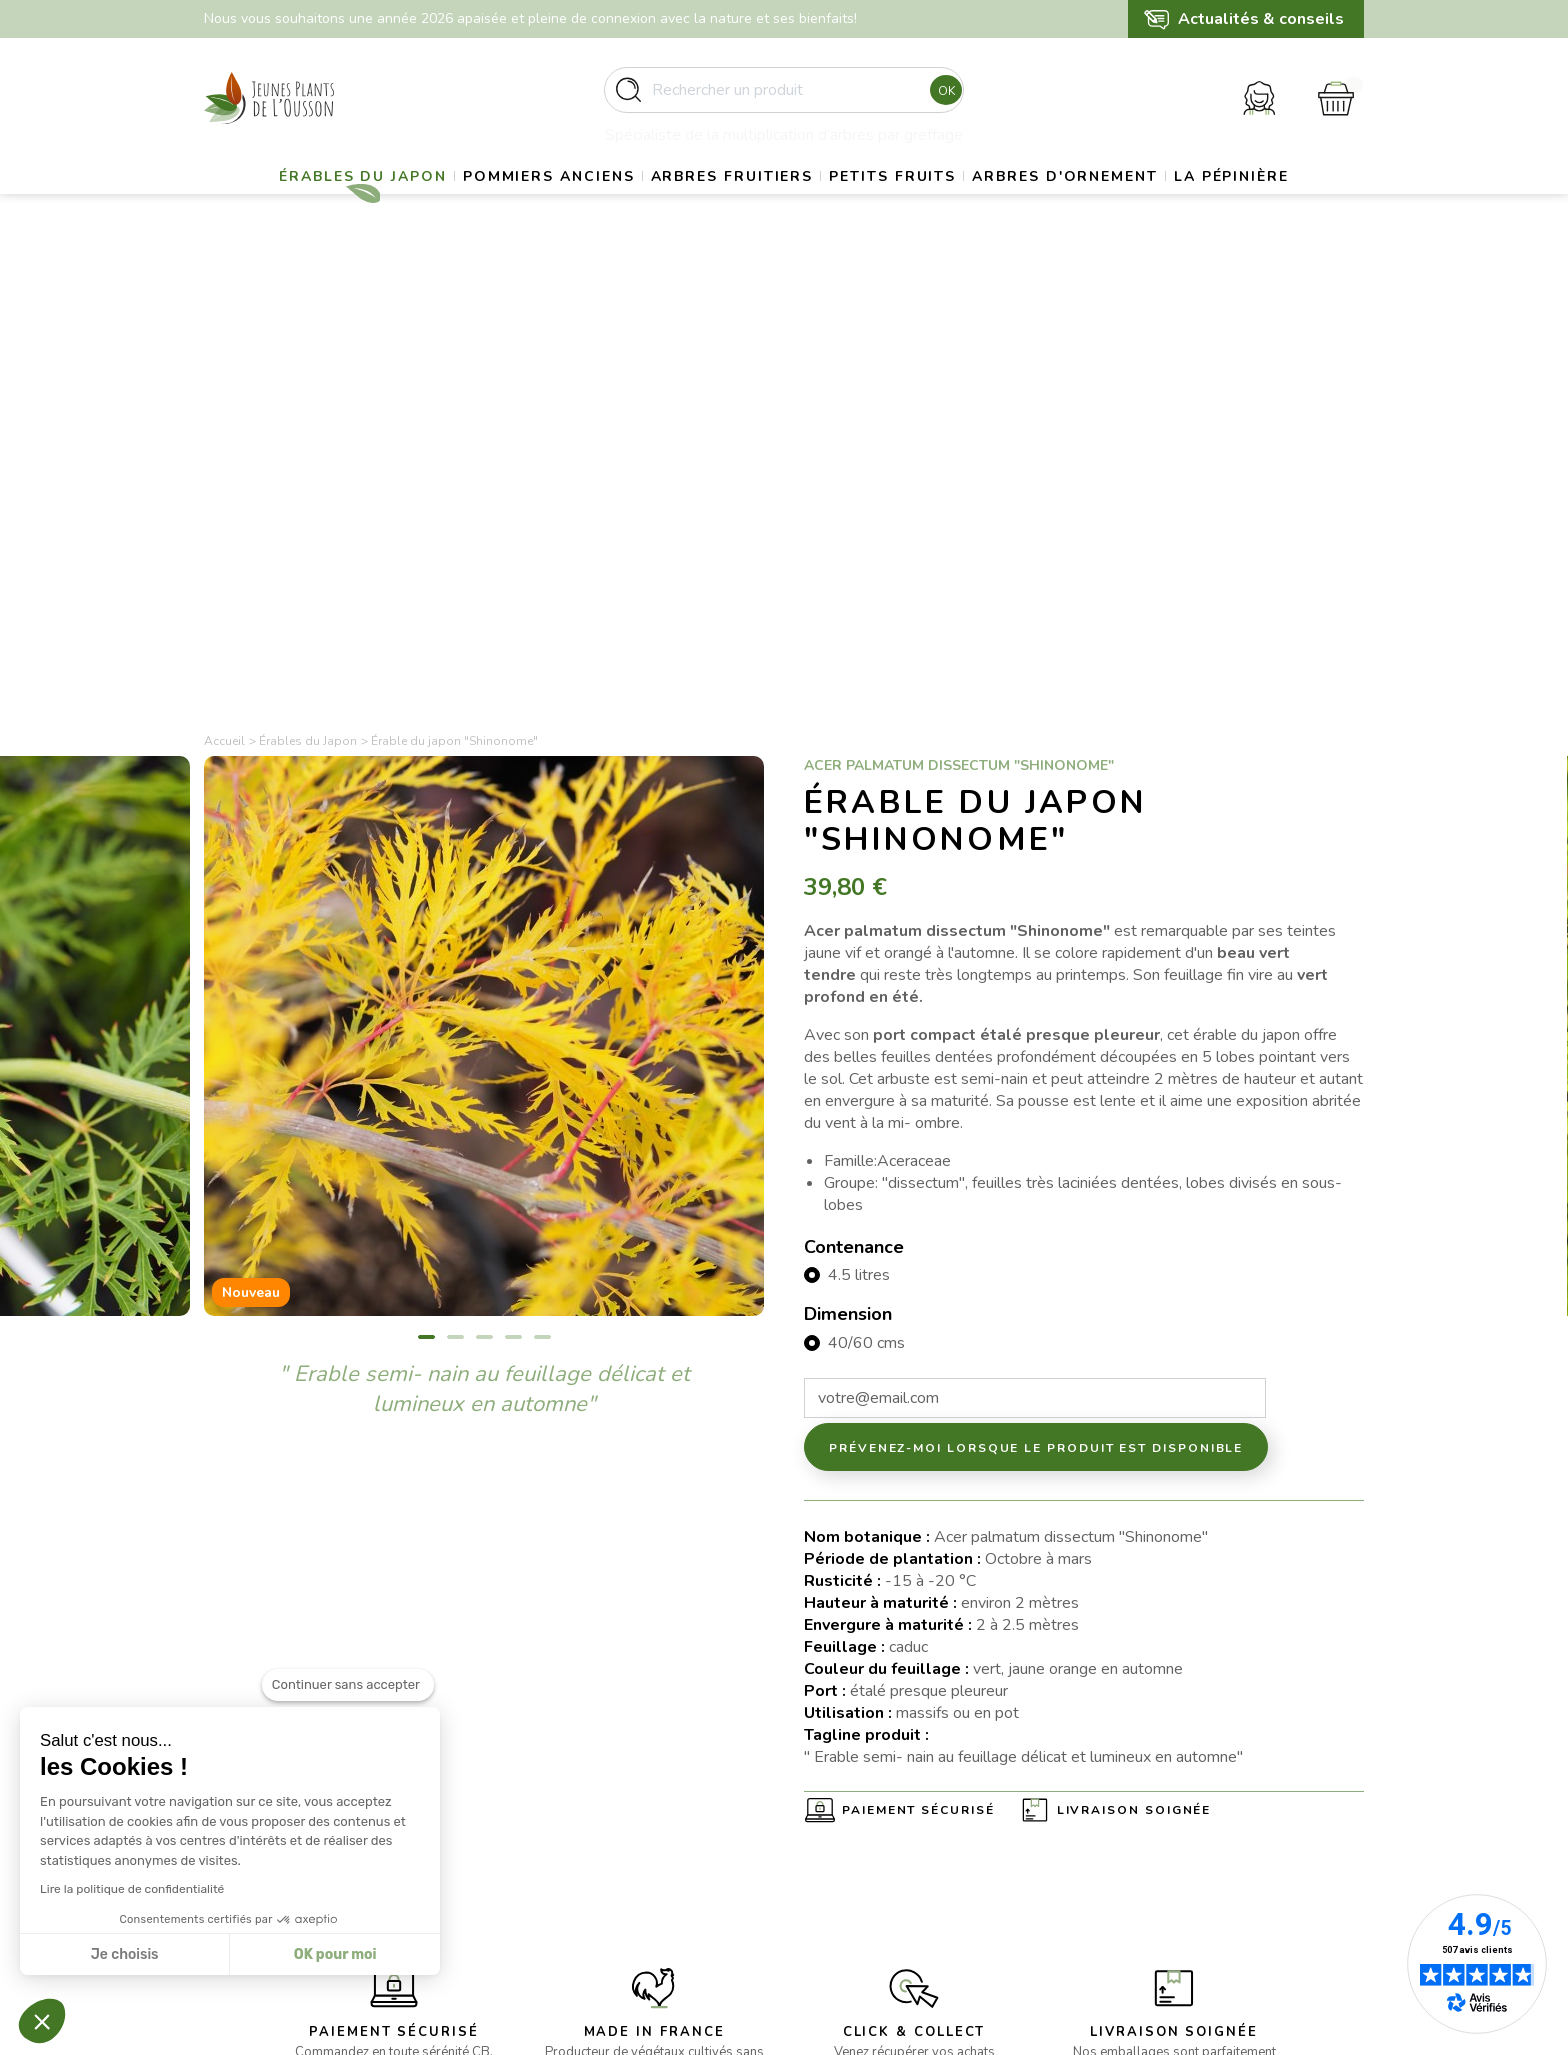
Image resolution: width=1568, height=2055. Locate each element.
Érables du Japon (384, 205)
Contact (829, 1906)
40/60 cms (866, 900)
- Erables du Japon (563, 1760)
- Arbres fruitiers (557, 1833)
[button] (42, 2021)
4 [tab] (513, 894)
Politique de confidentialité (889, 1881)
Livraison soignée (1134, 1368)
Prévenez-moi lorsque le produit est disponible (1036, 1005)
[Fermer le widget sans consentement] (348, 1717)
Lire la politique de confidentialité (131, 1889)
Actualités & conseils (1261, 19)
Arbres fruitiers (797, 205)
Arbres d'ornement (1176, 205)
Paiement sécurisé (918, 1368)
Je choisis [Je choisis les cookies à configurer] (124, 1954)
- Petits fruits (545, 1857)
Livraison (832, 1784)
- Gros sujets (545, 1784)
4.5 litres (859, 832)
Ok (940, 99)
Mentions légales (858, 1808)
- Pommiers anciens (566, 1808)
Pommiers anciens (592, 205)
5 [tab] (542, 894)
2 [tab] (455, 894)
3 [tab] (484, 894)
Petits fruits (980, 205)
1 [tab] (426, 894)
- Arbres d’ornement (568, 1881)
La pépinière (783, 255)
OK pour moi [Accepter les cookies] (334, 1954)
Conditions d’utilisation (876, 1833)
